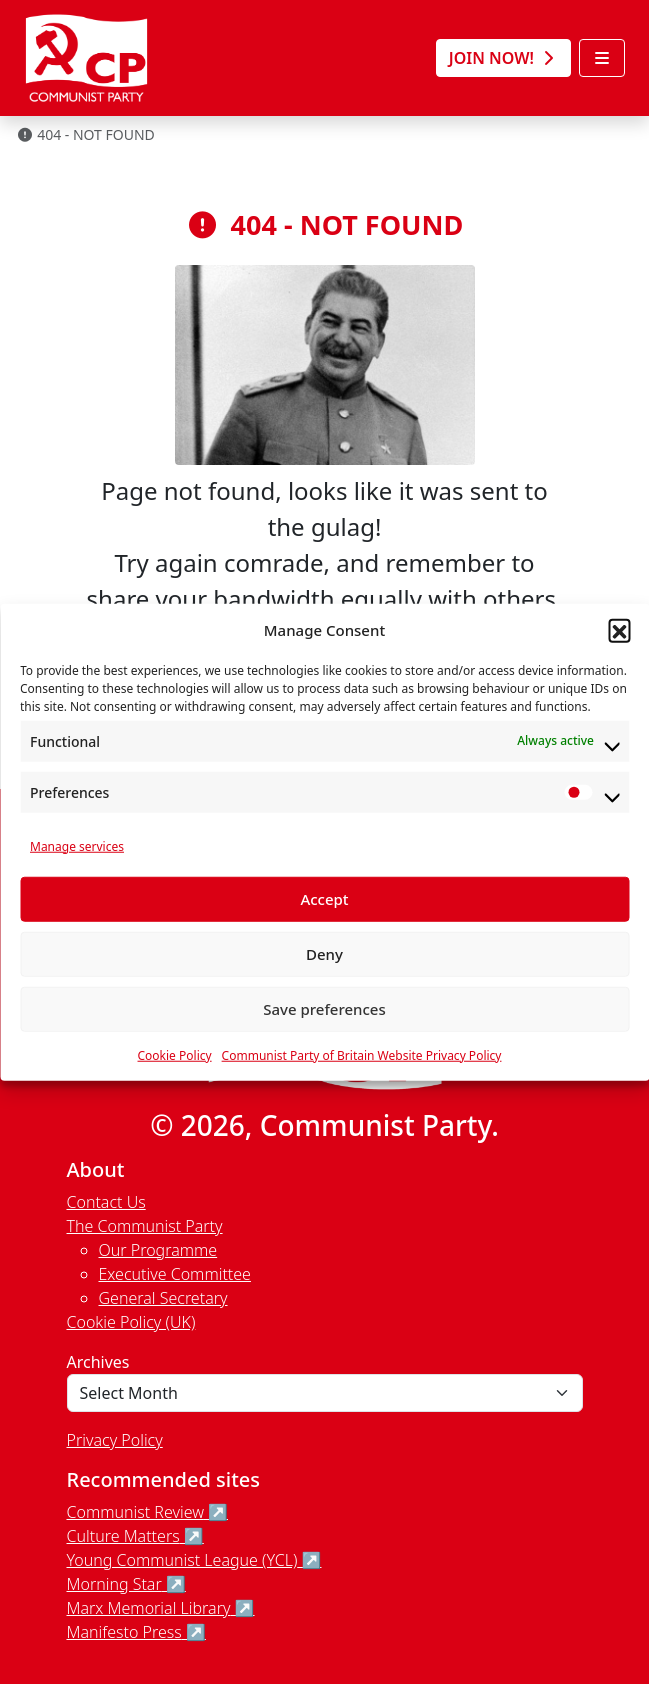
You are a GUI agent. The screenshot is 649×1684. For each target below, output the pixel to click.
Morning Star (114, 1584)
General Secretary (163, 1298)
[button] (619, 630)
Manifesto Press (124, 1632)
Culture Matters (123, 1536)
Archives (98, 1362)
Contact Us (106, 1202)
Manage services (77, 845)
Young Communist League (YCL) (182, 1560)
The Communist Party (145, 1226)
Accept (324, 899)
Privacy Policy (115, 1440)
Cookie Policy (175, 1054)
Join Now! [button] (503, 58)
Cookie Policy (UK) (131, 1322)
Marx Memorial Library (149, 1608)
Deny (324, 954)
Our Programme (158, 1250)
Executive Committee (175, 1274)
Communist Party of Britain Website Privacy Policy (362, 1054)
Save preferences (324, 1009)
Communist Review (135, 1512)
